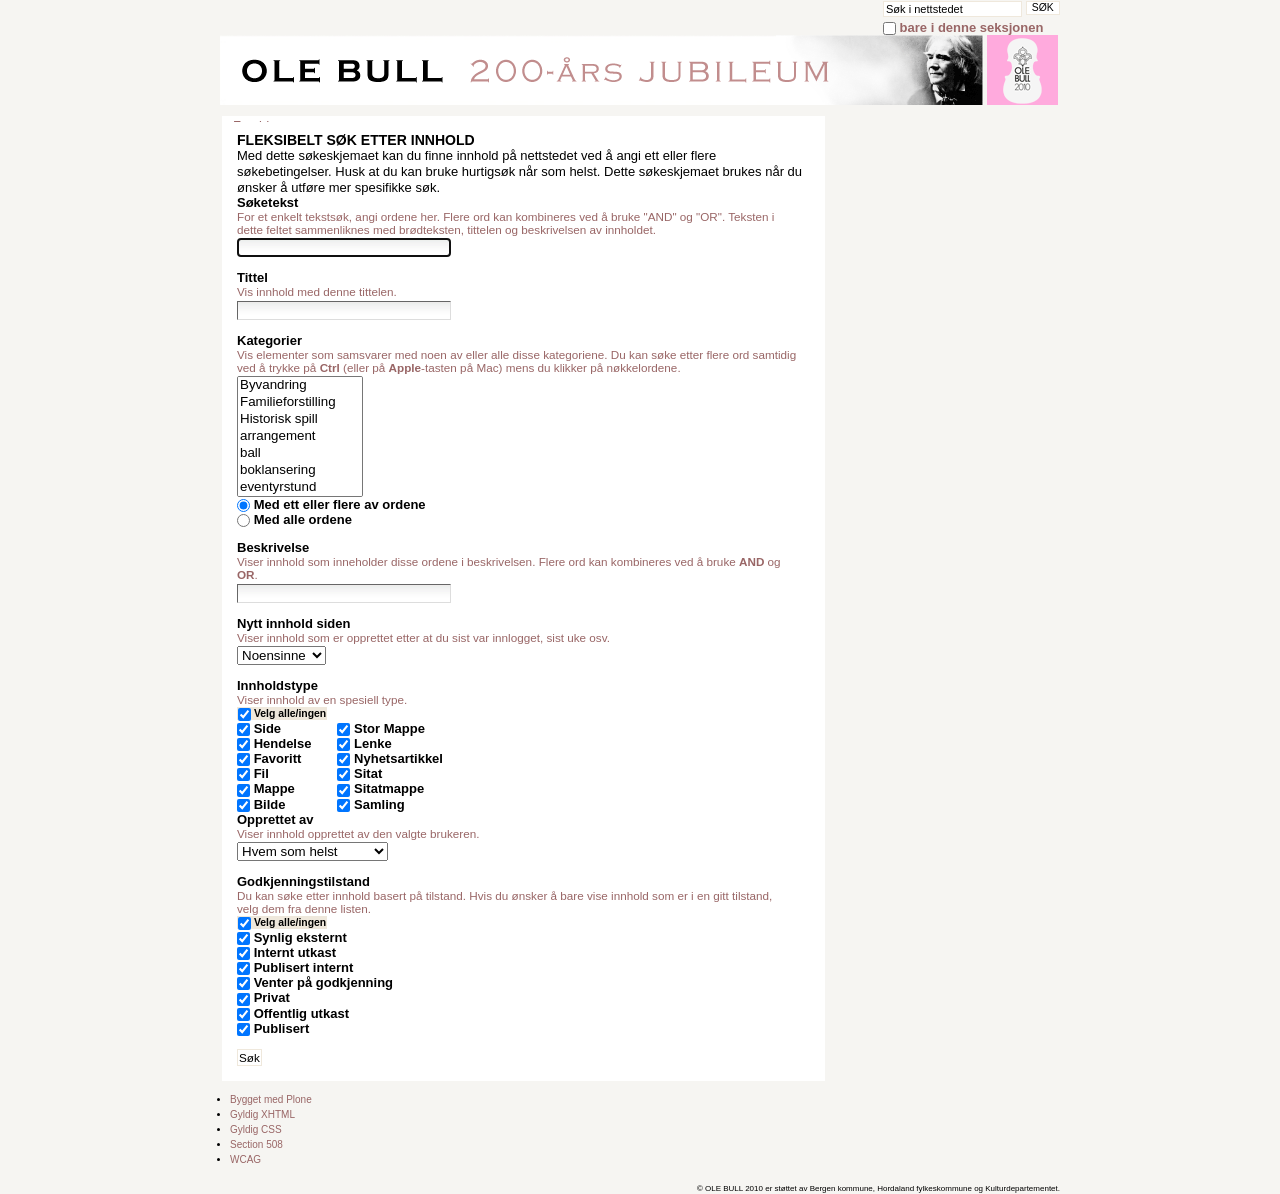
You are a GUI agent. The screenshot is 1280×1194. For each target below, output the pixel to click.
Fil (261, 773)
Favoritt (278, 758)
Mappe (274, 788)
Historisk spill (300, 419)
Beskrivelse (273, 547)
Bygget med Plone (271, 1099)
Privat (272, 997)
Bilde (270, 804)
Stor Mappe (389, 728)
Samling (379, 804)
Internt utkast (295, 952)
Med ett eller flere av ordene (340, 504)
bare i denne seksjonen (972, 27)
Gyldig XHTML (262, 1114)
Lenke (373, 743)
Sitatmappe (389, 788)
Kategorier (269, 340)
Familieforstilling (300, 402)
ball (300, 453)
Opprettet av (275, 819)
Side (267, 728)
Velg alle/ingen (290, 713)
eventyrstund (300, 487)
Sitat (368, 773)
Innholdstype (277, 685)
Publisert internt (304, 967)
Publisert (282, 1028)
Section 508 (256, 1144)
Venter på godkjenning (323, 982)
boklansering (300, 470)
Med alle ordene (303, 519)
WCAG (245, 1159)
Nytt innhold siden (293, 623)
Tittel (252, 277)
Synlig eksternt (300, 937)
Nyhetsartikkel (398, 758)
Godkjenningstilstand (303, 881)
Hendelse (283, 743)
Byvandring (300, 385)
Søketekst (267, 202)
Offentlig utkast (301, 1013)
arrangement (300, 436)
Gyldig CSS (256, 1129)
